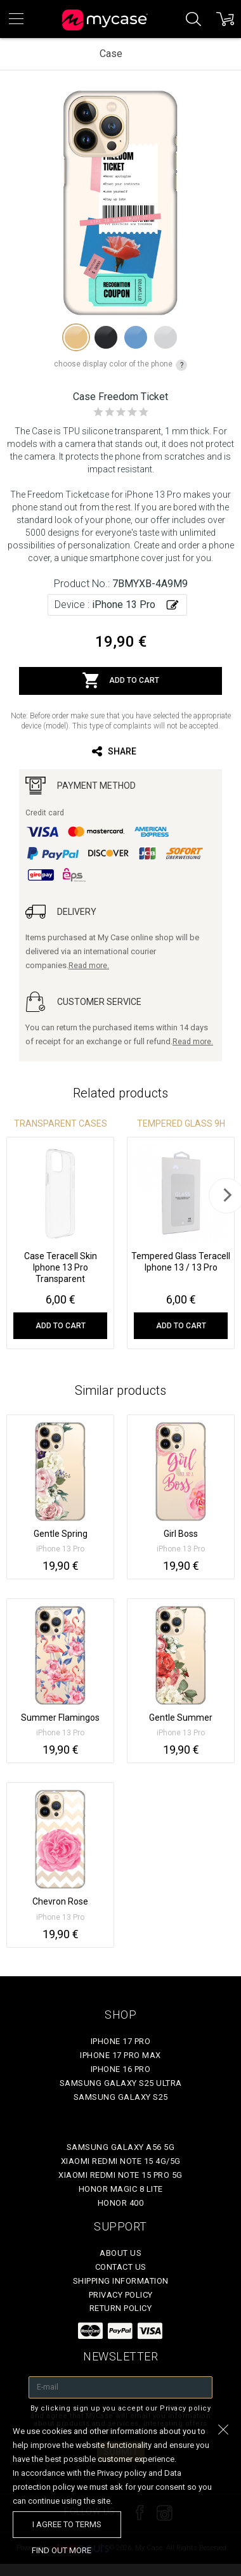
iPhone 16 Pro (121, 2069)
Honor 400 (121, 2203)
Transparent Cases (60, 1123)
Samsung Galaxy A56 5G (121, 2147)
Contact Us (121, 2267)
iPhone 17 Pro (121, 2041)
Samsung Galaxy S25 (121, 2097)
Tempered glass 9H (181, 1123)
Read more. (88, 965)
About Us (120, 2253)
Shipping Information (121, 2281)
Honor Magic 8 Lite (121, 2189)
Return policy (120, 2308)
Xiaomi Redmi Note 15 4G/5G (121, 2161)
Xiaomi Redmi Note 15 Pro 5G (120, 2175)
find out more (61, 2550)
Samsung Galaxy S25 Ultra (121, 2083)
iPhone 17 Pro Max (120, 2055)
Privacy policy (121, 2295)
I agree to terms (66, 2524)
